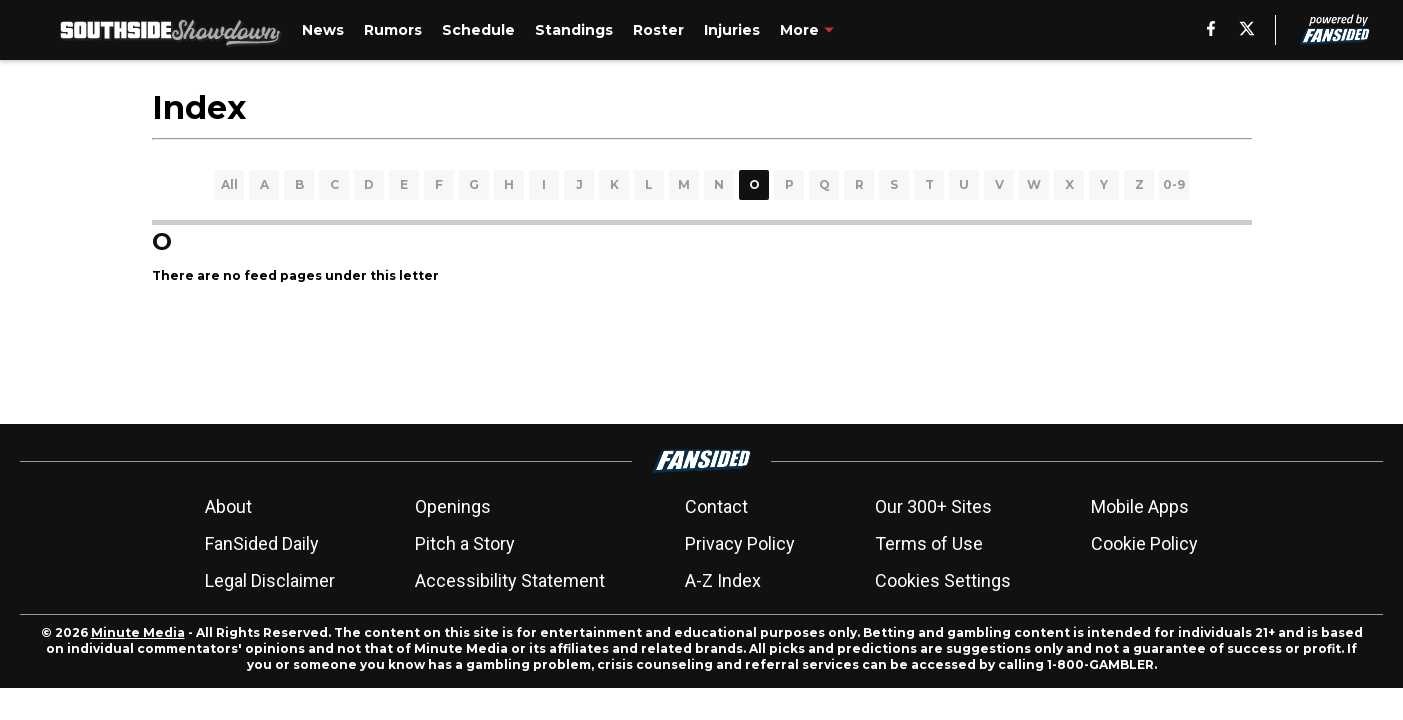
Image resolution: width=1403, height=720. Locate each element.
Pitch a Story (465, 543)
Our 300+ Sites (933, 506)
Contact (716, 506)
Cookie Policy (1144, 543)
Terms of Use (929, 543)
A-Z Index (723, 580)
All (229, 184)
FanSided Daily (262, 543)
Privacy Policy (740, 543)
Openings (453, 506)
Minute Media (138, 632)
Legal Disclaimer (270, 580)
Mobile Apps (1140, 506)
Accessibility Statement (510, 580)
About (228, 506)
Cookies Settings (943, 580)
